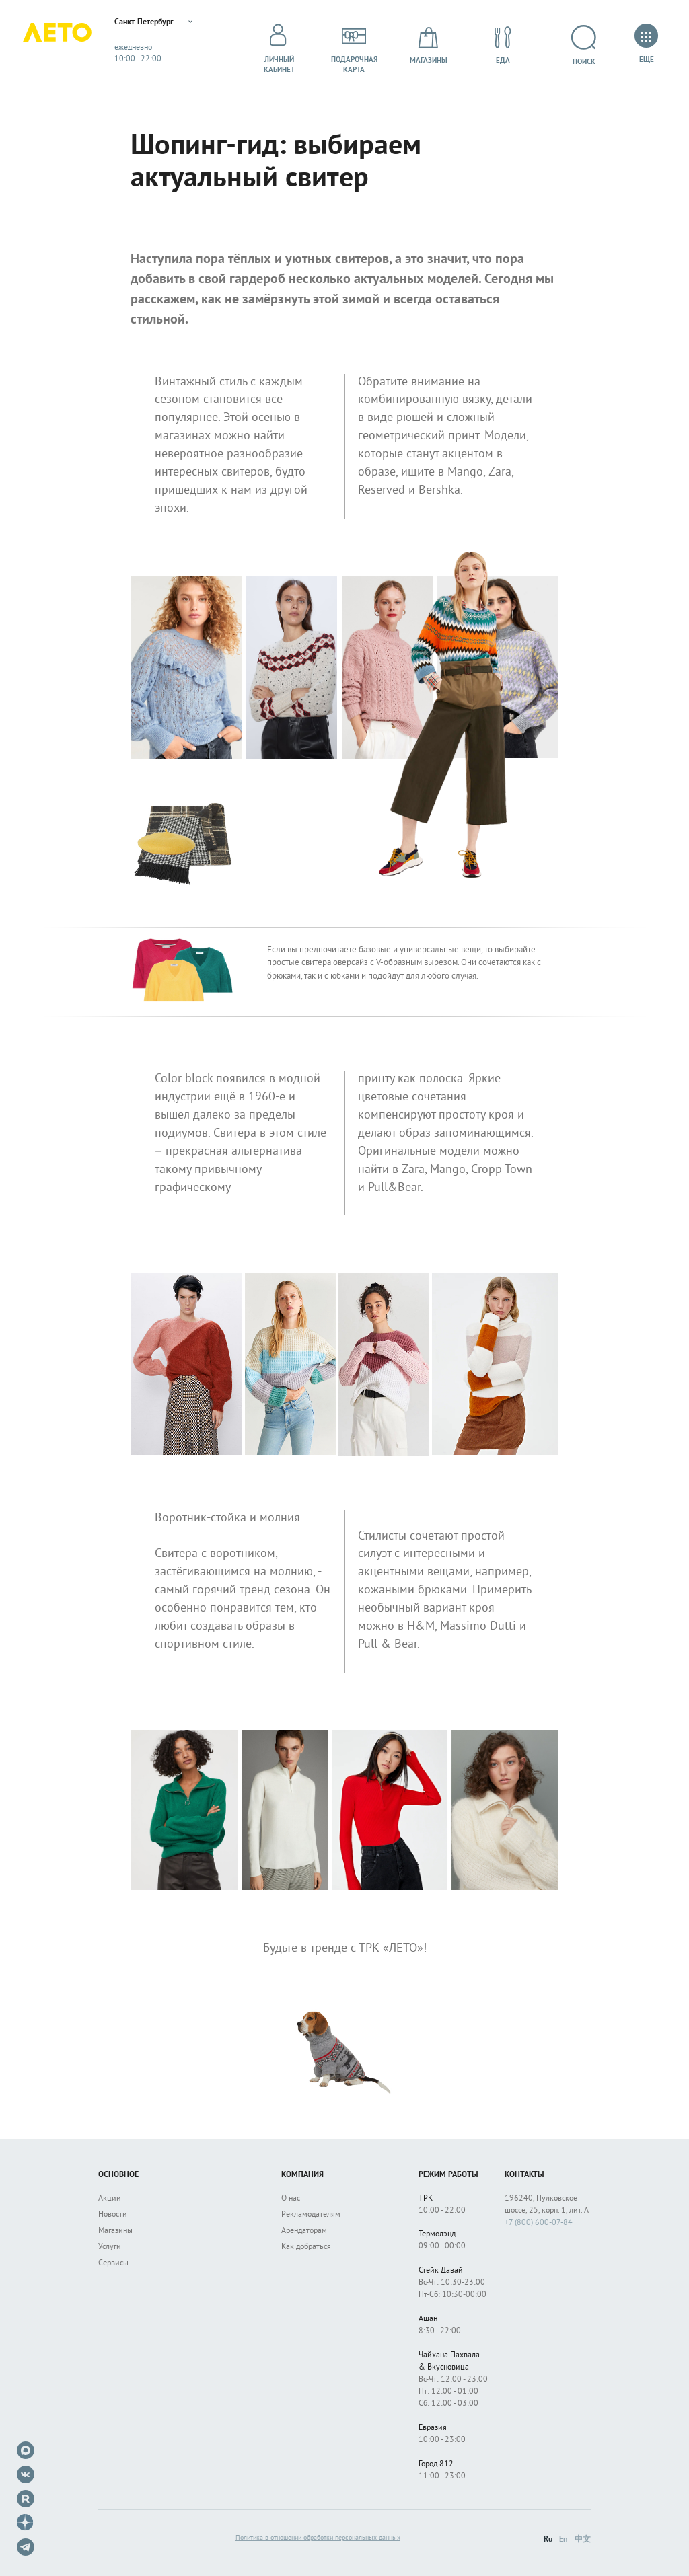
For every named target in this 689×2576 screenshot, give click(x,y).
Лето (67, 45)
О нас (290, 2199)
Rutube (25, 2498)
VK (25, 2474)
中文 (583, 2539)
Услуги (109, 2247)
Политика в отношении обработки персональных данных (317, 2538)
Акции (109, 2199)
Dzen (25, 2523)
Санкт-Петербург (170, 24)
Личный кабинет (279, 45)
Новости (112, 2215)
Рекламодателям (310, 2215)
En (563, 2539)
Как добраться (306, 2247)
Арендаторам (304, 2231)
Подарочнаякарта (354, 45)
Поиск (582, 45)
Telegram (25, 2547)
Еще (646, 44)
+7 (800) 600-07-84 (539, 2223)
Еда (502, 45)
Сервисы (113, 2264)
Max (25, 2450)
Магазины (428, 45)
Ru (548, 2539)
